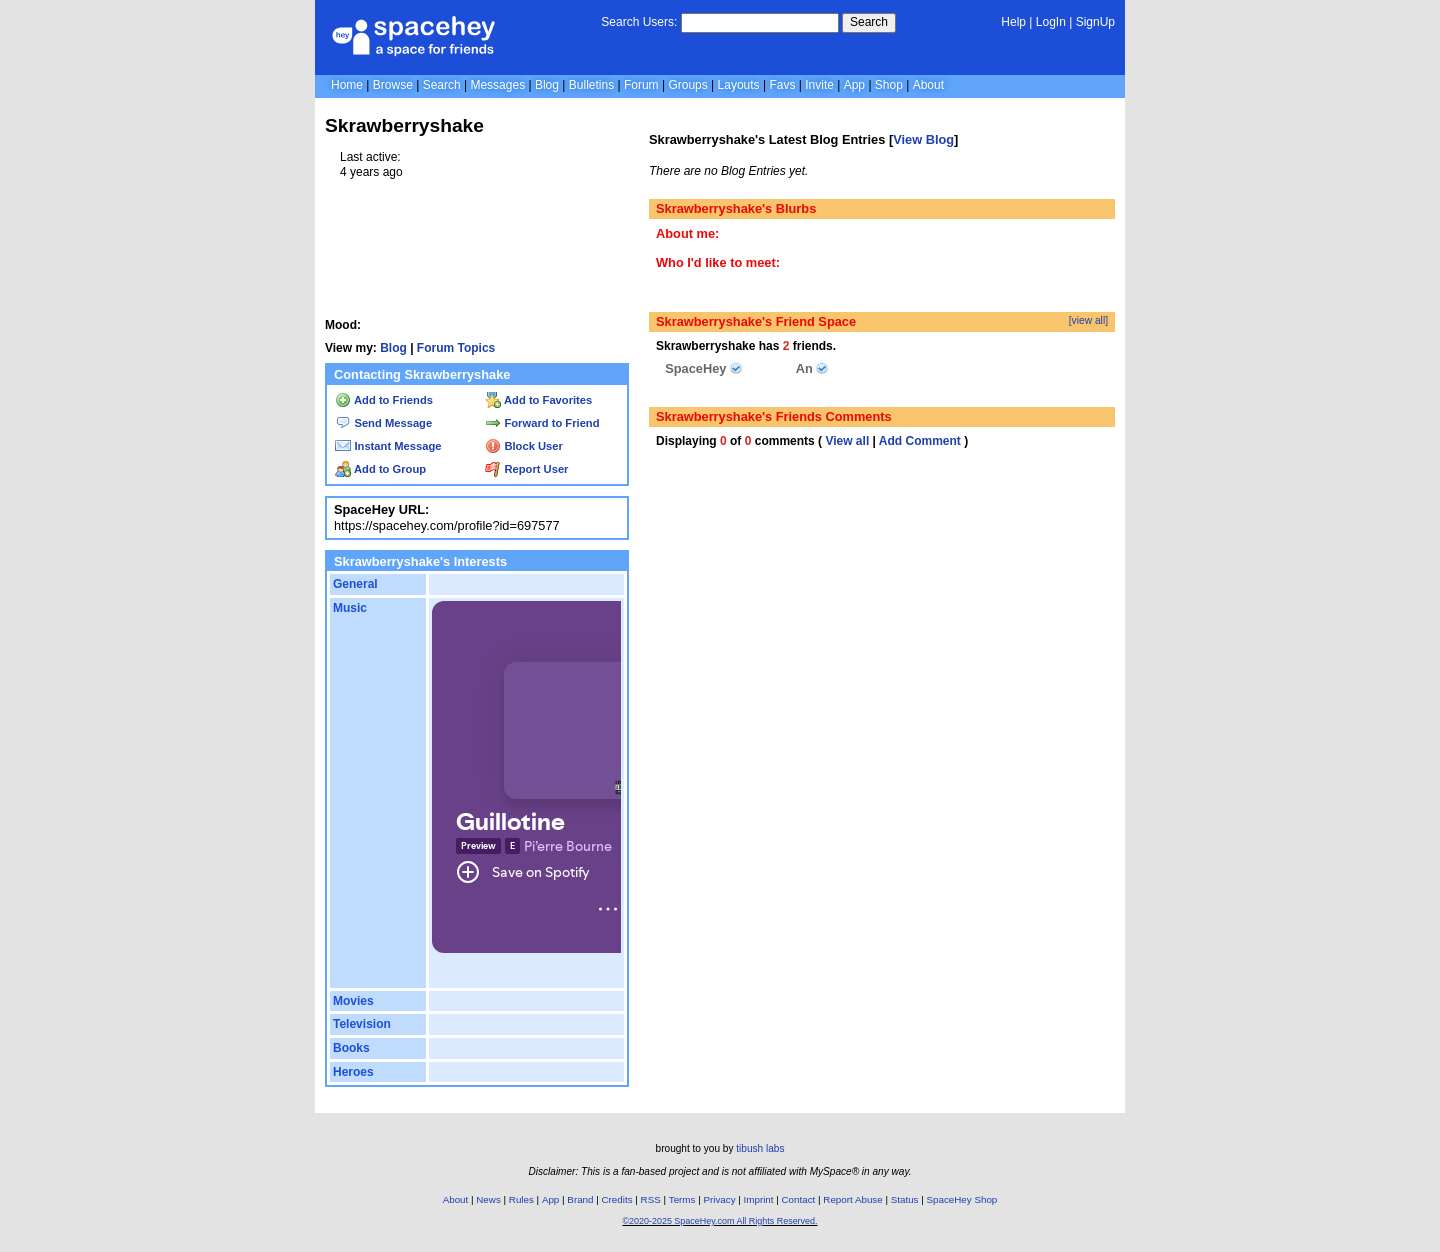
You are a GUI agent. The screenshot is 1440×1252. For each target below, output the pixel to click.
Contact (799, 1199)
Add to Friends (384, 400)
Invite (819, 85)
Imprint (759, 1199)
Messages (497, 85)
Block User (524, 446)
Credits (617, 1199)
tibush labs (760, 1148)
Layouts (739, 85)
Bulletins (591, 85)
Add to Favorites (538, 400)
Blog (547, 85)
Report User (526, 469)
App (854, 85)
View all (847, 441)
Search (869, 22)
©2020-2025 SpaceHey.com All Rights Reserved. (719, 1221)
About (928, 85)
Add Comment (920, 441)
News (488, 1199)
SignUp (1095, 22)
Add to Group (380, 469)
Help (1013, 22)
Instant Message (388, 446)
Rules (521, 1199)
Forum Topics (456, 348)
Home (347, 85)
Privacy (719, 1199)
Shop (889, 85)
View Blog (923, 139)
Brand (580, 1199)
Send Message (383, 423)
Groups (687, 85)
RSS (651, 1199)
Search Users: (639, 22)
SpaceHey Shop (962, 1199)
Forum (641, 85)
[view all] (1088, 320)
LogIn (1051, 22)
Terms (682, 1199)
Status (905, 1199)
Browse (393, 85)
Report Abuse (852, 1199)
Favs (782, 85)
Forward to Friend (542, 423)
